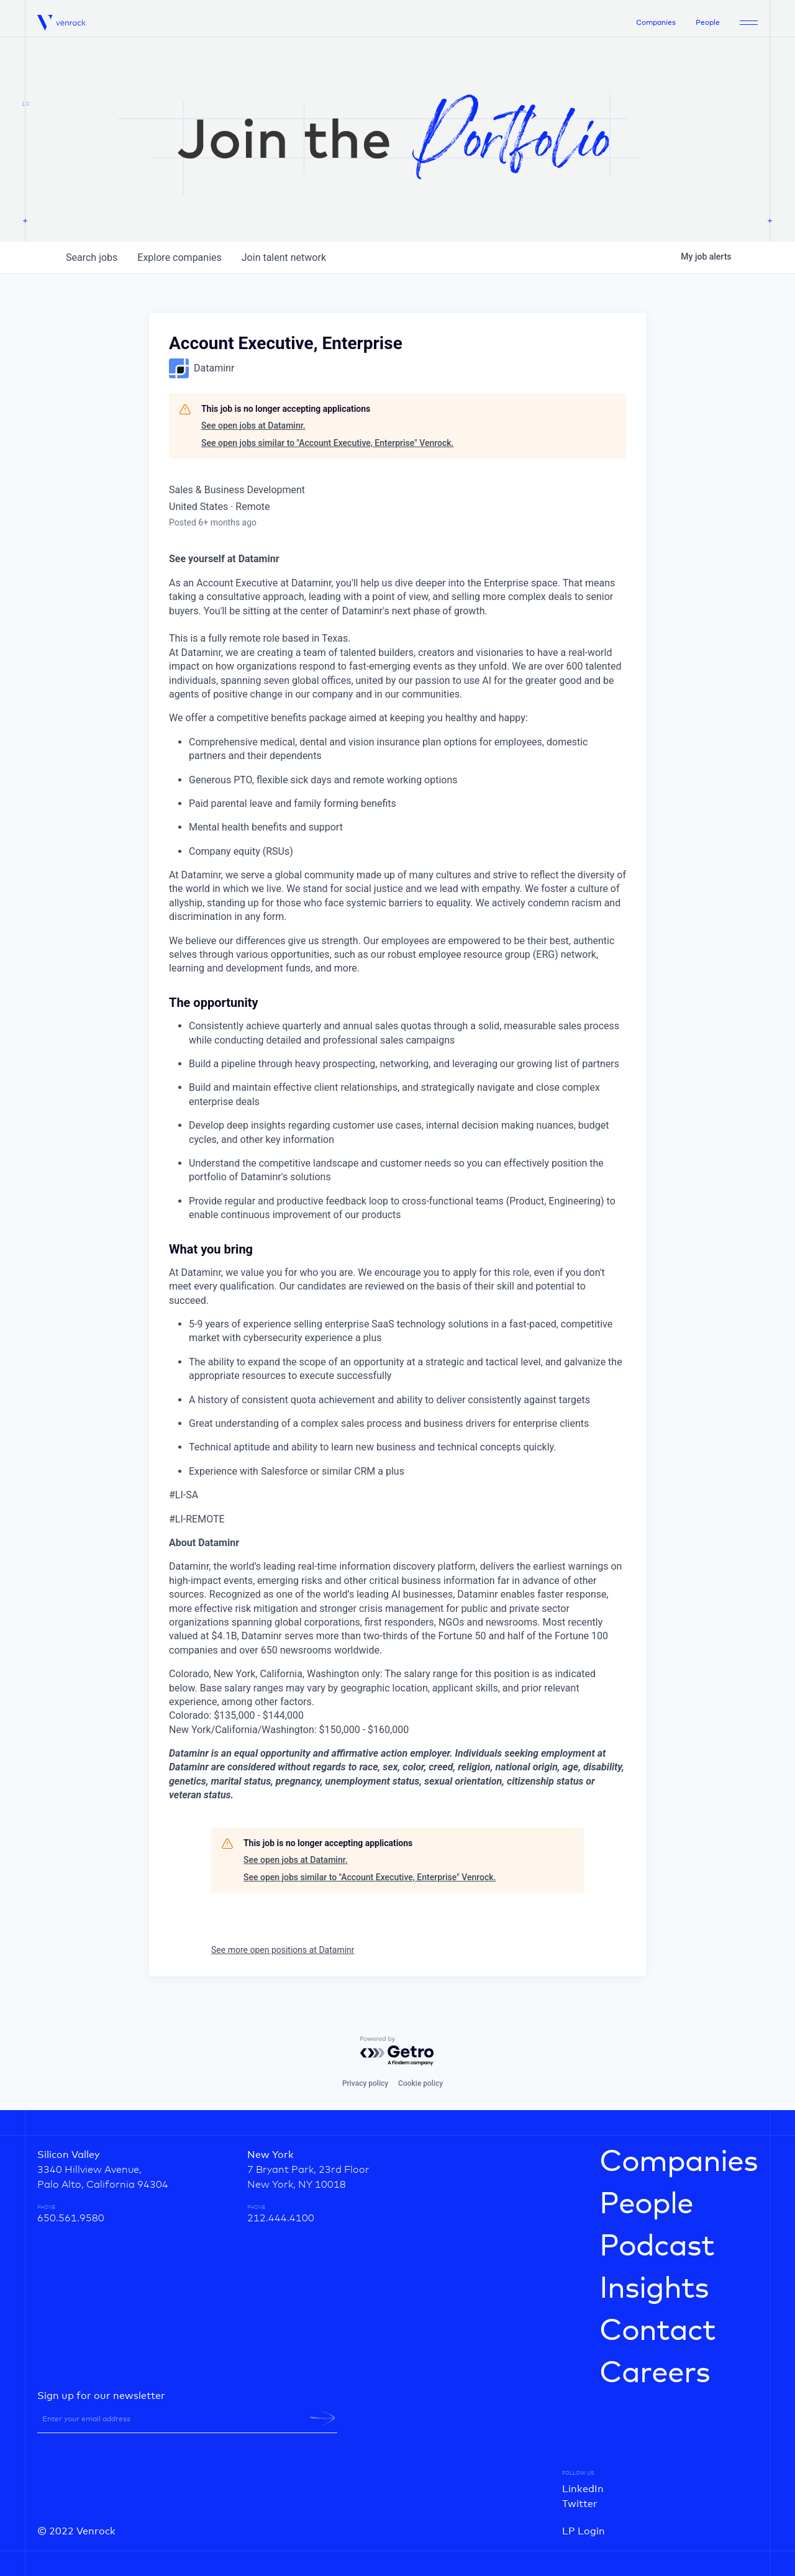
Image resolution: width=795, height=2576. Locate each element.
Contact (657, 2331)
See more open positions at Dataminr (283, 1950)
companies (179, 257)
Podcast (656, 2247)
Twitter (579, 2504)
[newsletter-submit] (322, 2418)
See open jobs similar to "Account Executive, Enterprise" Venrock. (327, 443)
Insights (654, 2289)
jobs (91, 257)
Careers (654, 2373)
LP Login (583, 2531)
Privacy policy (365, 2083)
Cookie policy (420, 2083)
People (708, 23)
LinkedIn (583, 2489)
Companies (656, 23)
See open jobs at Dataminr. (253, 425)
